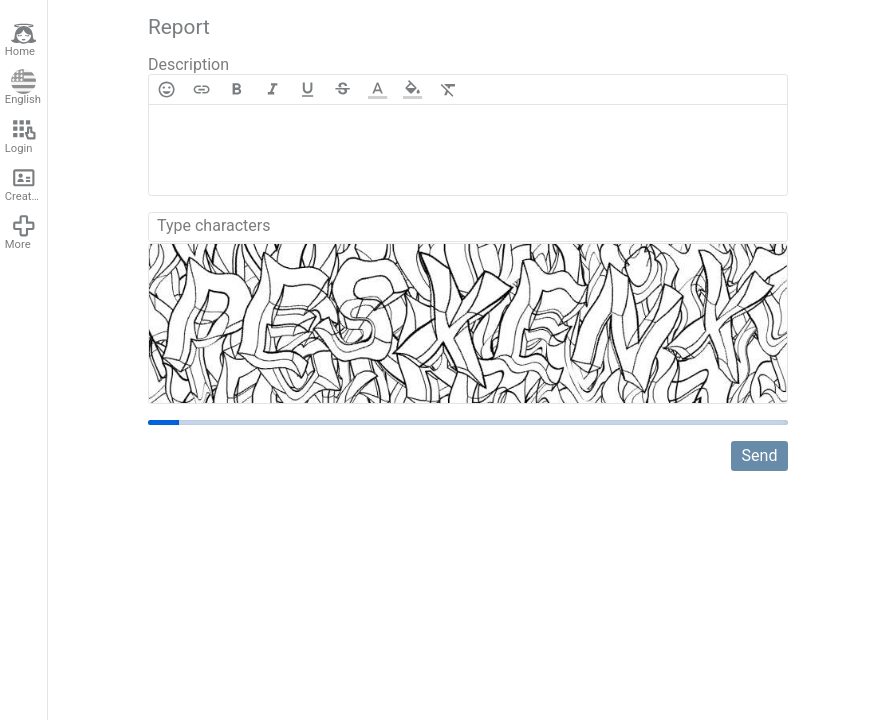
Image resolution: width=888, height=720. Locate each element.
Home (21, 40)
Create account (26, 184)
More (21, 232)
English (23, 88)
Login (21, 136)
